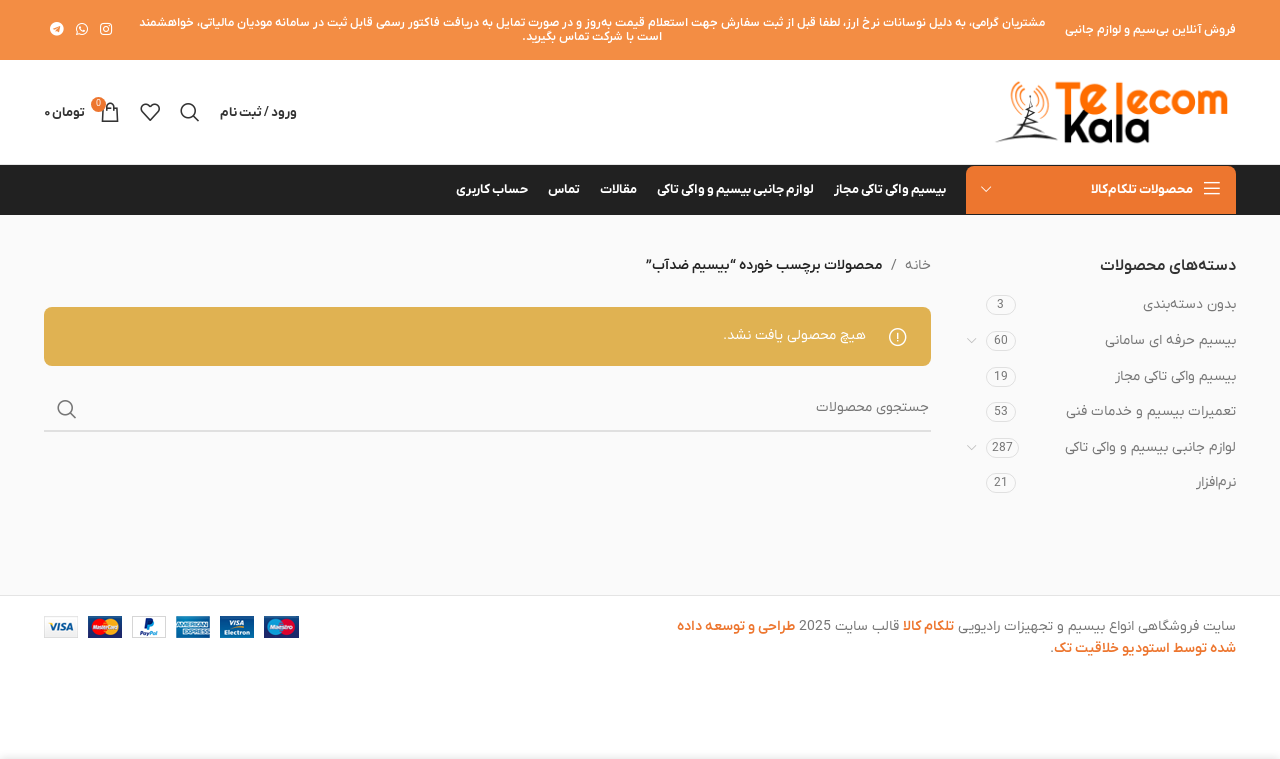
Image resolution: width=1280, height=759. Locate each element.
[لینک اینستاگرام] (106, 30)
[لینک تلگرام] (57, 30)
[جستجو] (190, 112)
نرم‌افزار (1216, 482)
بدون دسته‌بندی (1189, 304)
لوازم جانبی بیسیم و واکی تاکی (1150, 447)
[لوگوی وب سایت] (1111, 111)
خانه (918, 265)
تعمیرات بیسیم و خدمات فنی (1151, 411)
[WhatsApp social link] (82, 30)
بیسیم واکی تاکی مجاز (1175, 376)
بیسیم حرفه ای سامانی (1170, 340)
